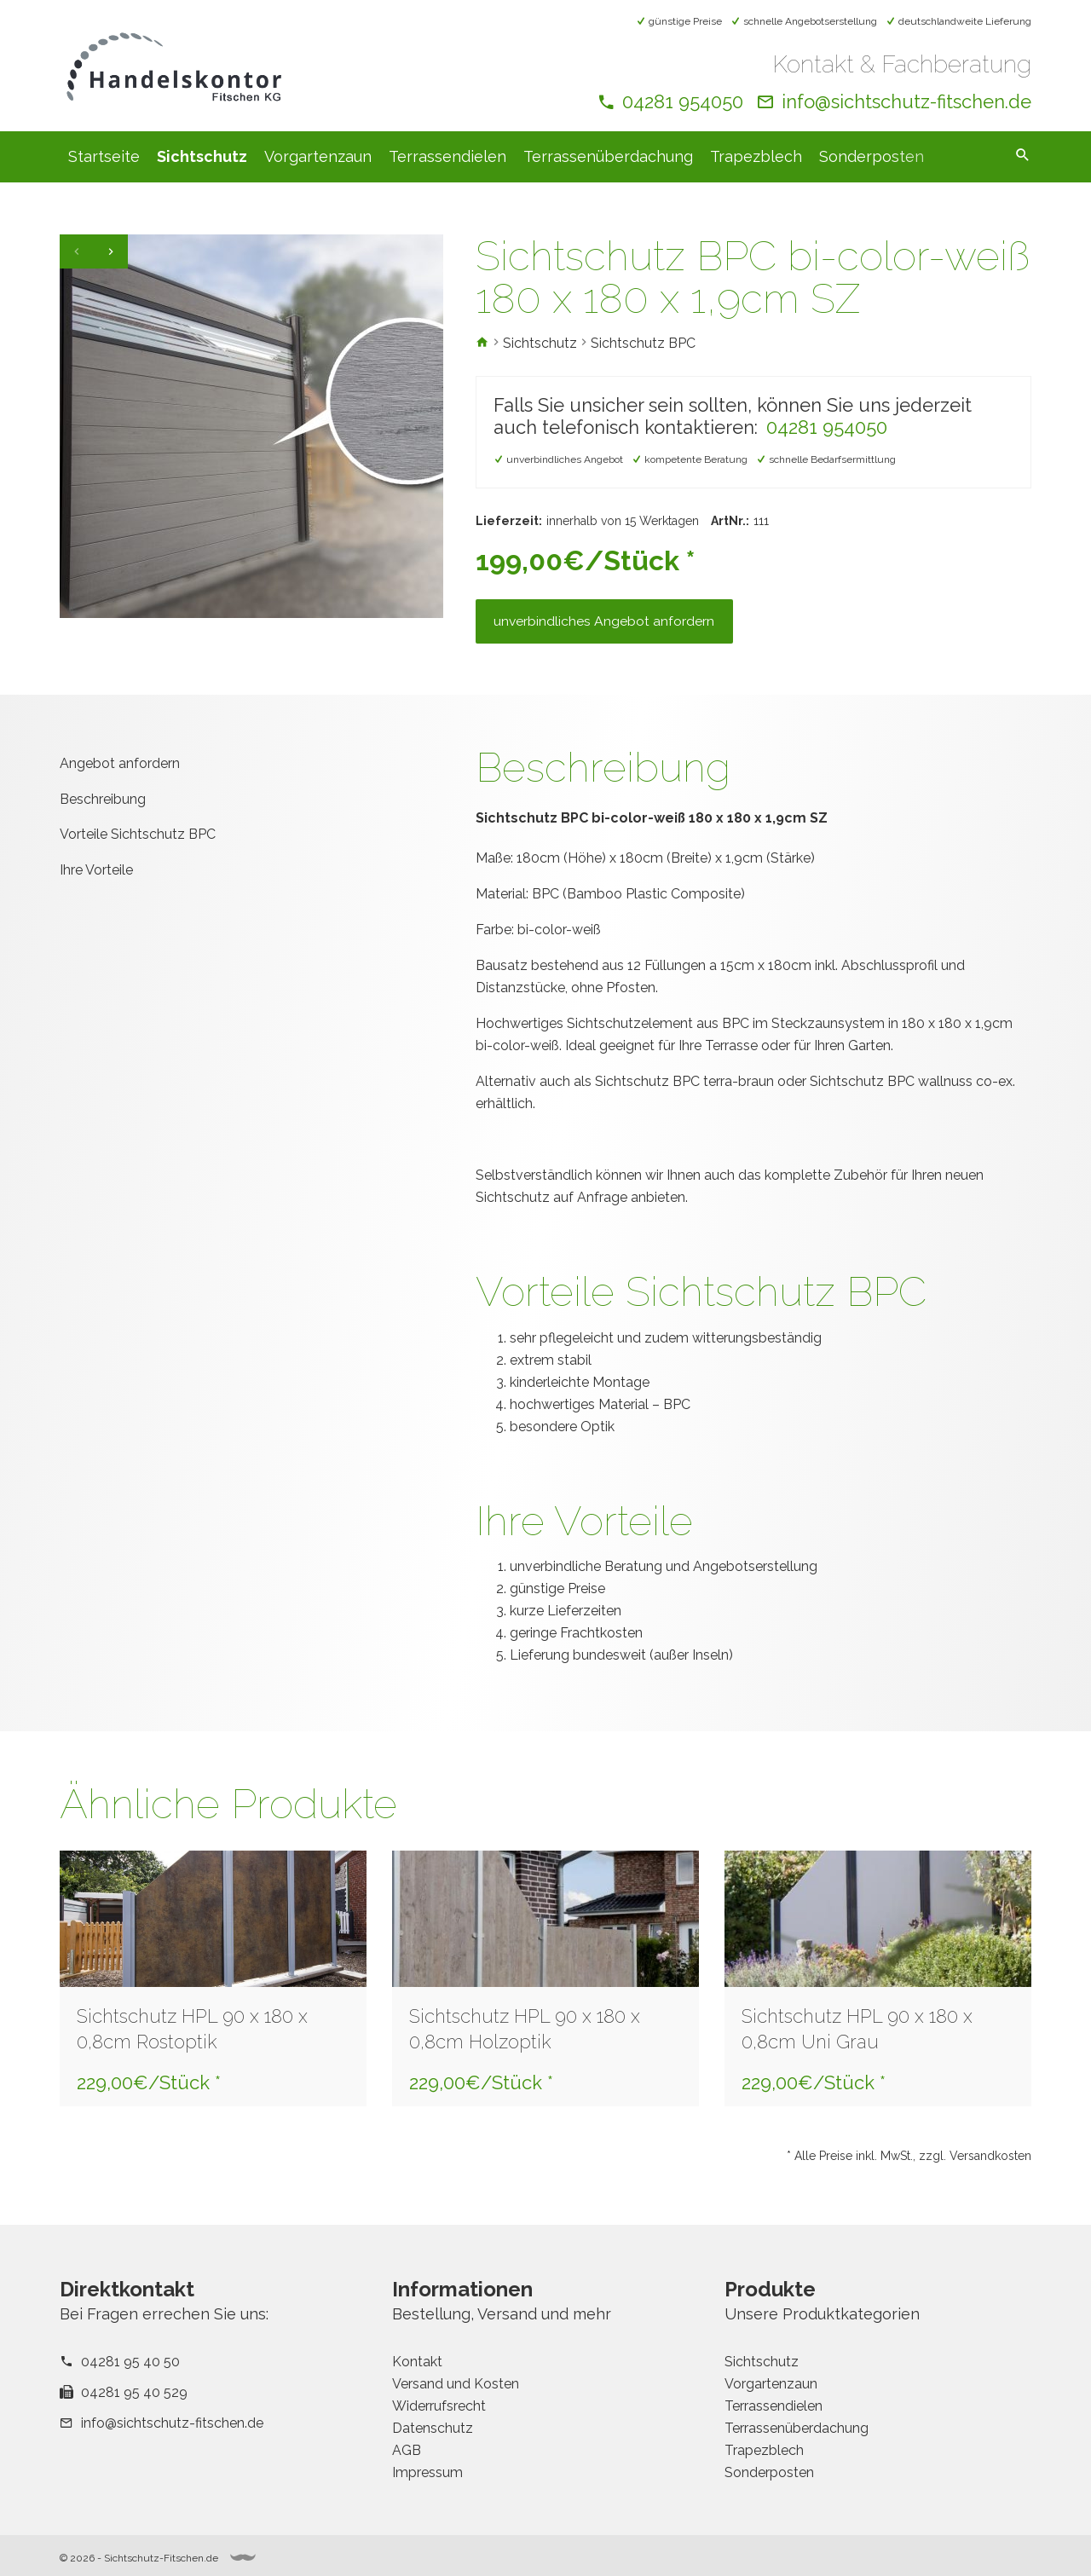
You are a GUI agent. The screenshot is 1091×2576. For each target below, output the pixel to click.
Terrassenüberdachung (608, 156)
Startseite (104, 156)
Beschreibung (103, 806)
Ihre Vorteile (96, 877)
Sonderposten (871, 156)
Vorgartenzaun (318, 156)
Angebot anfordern (120, 771)
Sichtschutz (202, 156)
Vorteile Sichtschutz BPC (138, 842)
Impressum (427, 2472)
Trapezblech (756, 156)
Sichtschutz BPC (643, 343)
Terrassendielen (447, 156)
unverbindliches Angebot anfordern (608, 627)
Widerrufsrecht (439, 2406)
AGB (406, 2450)
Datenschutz (432, 2428)
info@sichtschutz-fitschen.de (906, 101)
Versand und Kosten (455, 2384)
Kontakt (417, 2362)
